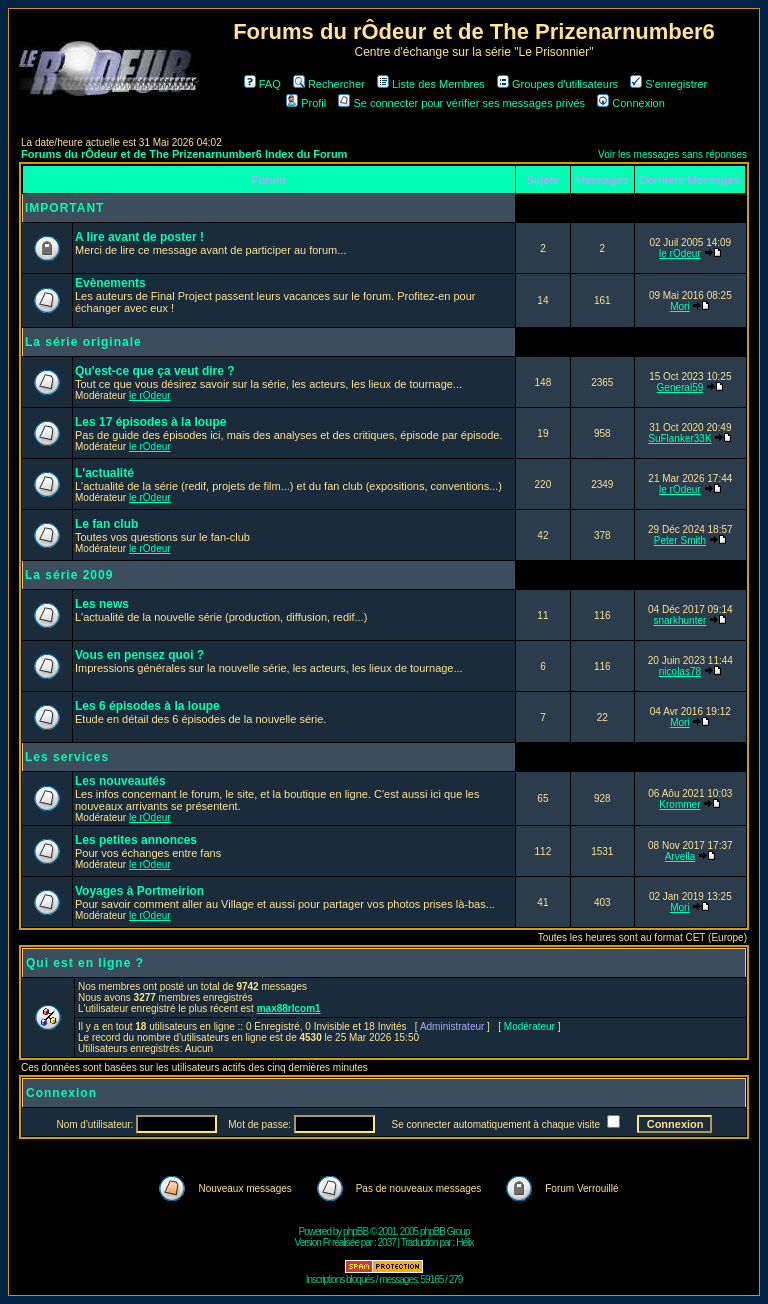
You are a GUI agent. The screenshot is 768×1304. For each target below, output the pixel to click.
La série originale (83, 342)
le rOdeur (680, 253)
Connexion (631, 103)
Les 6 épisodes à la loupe (147, 706)
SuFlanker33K (679, 438)
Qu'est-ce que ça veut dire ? (155, 371)
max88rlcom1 (289, 1008)
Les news (102, 604)
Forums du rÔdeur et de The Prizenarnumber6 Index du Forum (184, 154)
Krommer (679, 804)
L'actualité (104, 473)
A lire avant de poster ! (139, 237)
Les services (67, 757)
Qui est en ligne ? (85, 963)
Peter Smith (680, 540)
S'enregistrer (668, 84)
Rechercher (329, 84)
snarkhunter (680, 620)
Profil (306, 103)
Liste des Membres (431, 84)
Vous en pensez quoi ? (139, 655)
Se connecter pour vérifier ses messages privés (461, 103)
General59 (680, 387)
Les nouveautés (120, 781)
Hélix (464, 1242)
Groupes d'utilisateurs (557, 84)
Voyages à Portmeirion (139, 891)
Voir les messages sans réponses (672, 154)
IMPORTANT (64, 208)
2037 (387, 1242)
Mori (679, 306)
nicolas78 (680, 671)
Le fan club (106, 524)
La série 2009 (69, 575)
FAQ (262, 84)
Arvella (680, 856)
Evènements (110, 283)
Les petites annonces (136, 840)
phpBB (355, 1231)
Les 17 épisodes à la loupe (150, 422)
